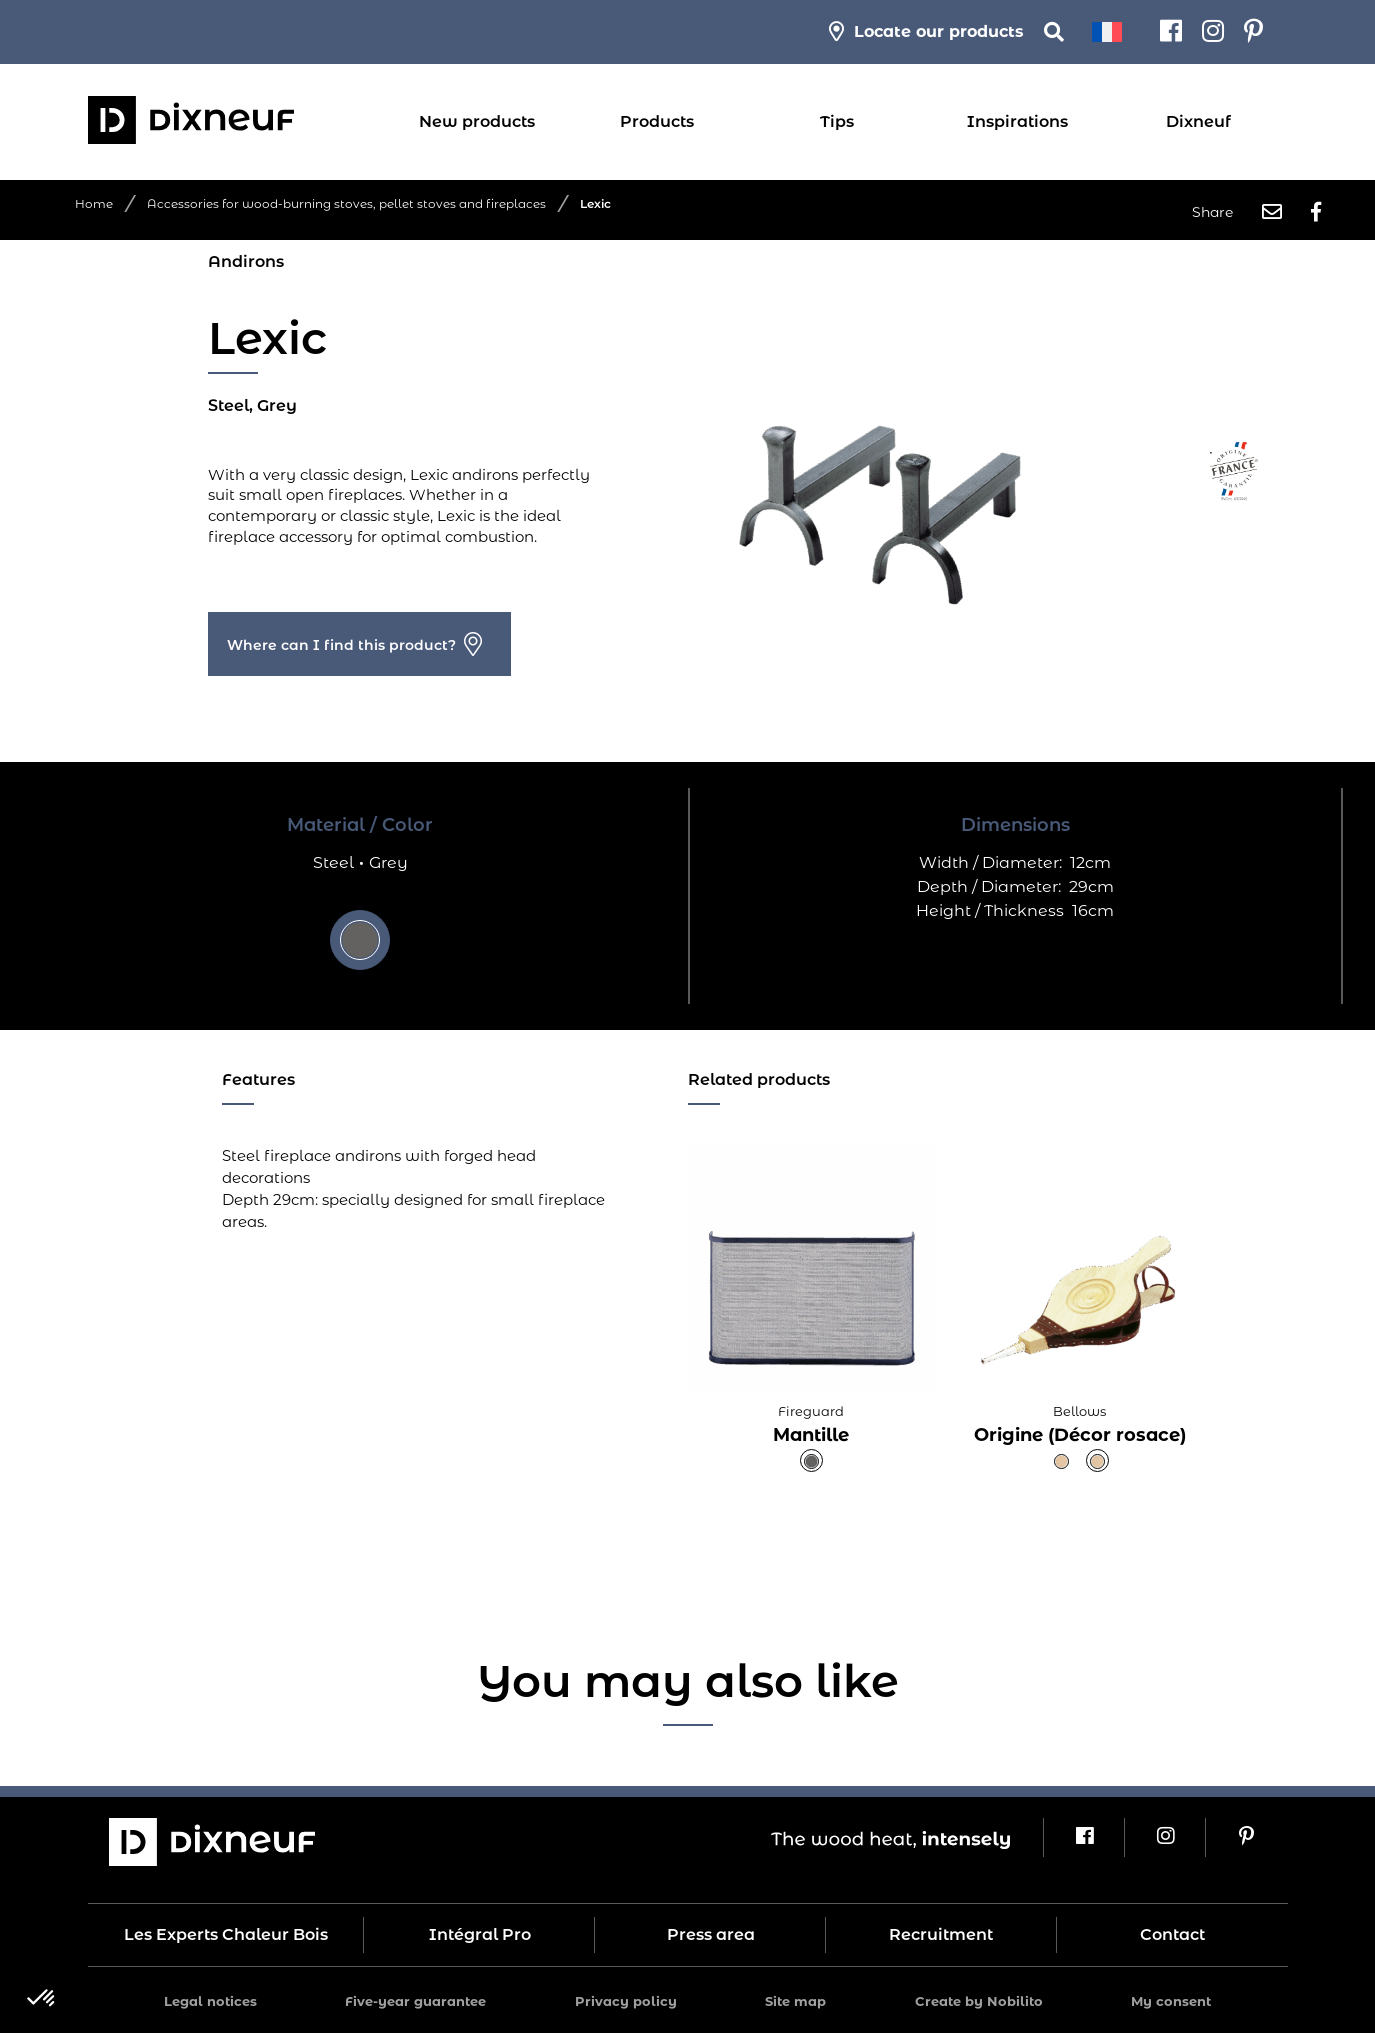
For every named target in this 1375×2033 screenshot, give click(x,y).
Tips (837, 121)
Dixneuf (1198, 121)
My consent (1171, 2001)
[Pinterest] (1253, 32)
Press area (711, 1934)
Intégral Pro (480, 1934)
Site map (795, 2001)
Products (657, 121)
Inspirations (1017, 121)
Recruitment (941, 1934)
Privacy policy (626, 2001)
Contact (1172, 1934)
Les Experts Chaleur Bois (226, 1934)
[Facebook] (1171, 32)
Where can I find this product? (341, 645)
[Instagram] (1213, 32)
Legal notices (210, 2001)
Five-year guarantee (415, 2001)
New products (477, 121)
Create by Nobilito (979, 2001)
